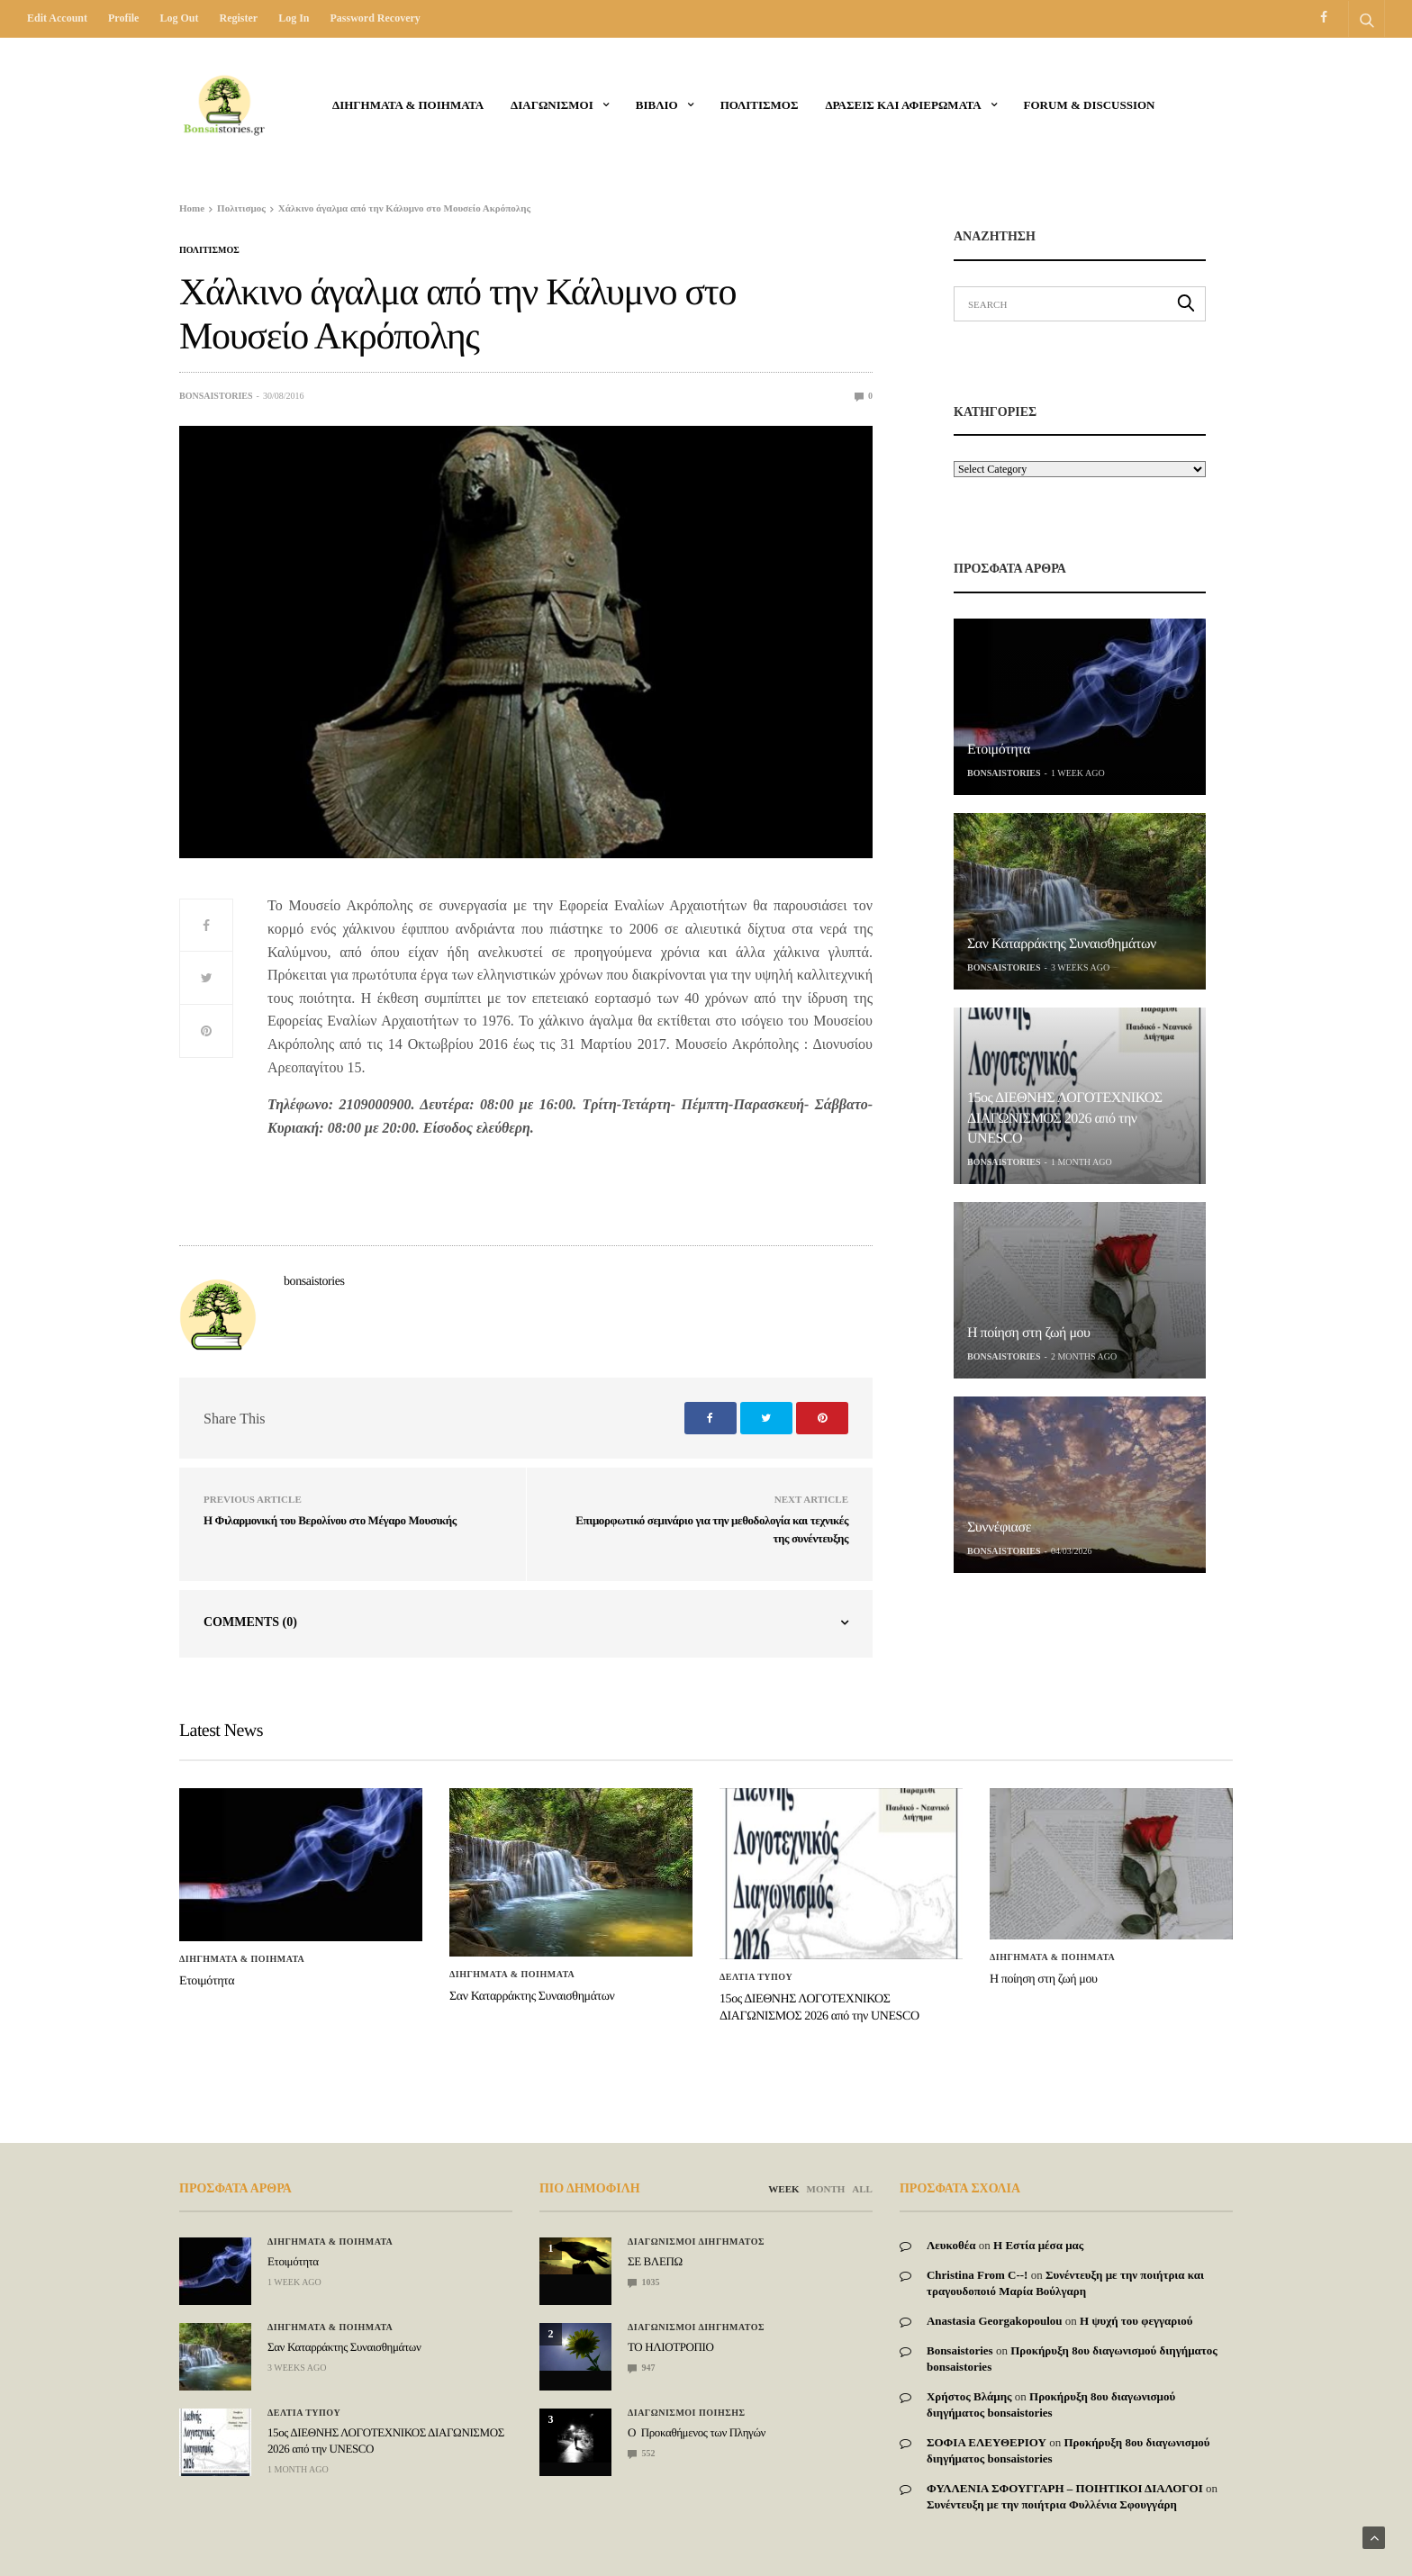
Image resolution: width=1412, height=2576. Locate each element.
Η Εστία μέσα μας (1038, 2245)
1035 (644, 2282)
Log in (293, 18)
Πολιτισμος (759, 105)
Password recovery (375, 18)
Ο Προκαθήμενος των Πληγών (696, 2432)
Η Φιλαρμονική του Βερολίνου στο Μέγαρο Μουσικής (330, 1520)
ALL (862, 2188)
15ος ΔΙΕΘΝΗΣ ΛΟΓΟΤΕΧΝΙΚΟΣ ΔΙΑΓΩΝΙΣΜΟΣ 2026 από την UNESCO (1065, 1118)
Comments (250, 1622)
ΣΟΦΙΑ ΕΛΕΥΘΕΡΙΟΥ (986, 2442)
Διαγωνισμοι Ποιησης (687, 2413)
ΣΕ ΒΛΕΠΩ (655, 2261)
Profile (123, 18)
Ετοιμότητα (998, 749)
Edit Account (57, 18)
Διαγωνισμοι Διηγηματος (696, 2241)
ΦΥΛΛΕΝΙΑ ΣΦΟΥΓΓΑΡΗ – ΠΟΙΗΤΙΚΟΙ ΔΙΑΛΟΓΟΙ (1065, 2488)
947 (642, 2368)
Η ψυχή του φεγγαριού (1136, 2320)
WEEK (783, 2188)
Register (238, 18)
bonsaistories (216, 396)
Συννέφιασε (999, 1527)
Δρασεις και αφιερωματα (903, 105)
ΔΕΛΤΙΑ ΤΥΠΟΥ (756, 1977)
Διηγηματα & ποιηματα (408, 105)
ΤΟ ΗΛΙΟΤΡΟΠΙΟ (670, 2347)
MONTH (826, 2188)
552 (642, 2453)
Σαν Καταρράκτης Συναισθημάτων (1061, 944)
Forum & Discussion (1089, 105)
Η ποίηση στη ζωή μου (1029, 1333)
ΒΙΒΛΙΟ (657, 105)
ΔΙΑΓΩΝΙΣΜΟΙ (552, 105)
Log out (178, 18)
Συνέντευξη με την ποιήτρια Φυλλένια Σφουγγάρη (1052, 2504)
